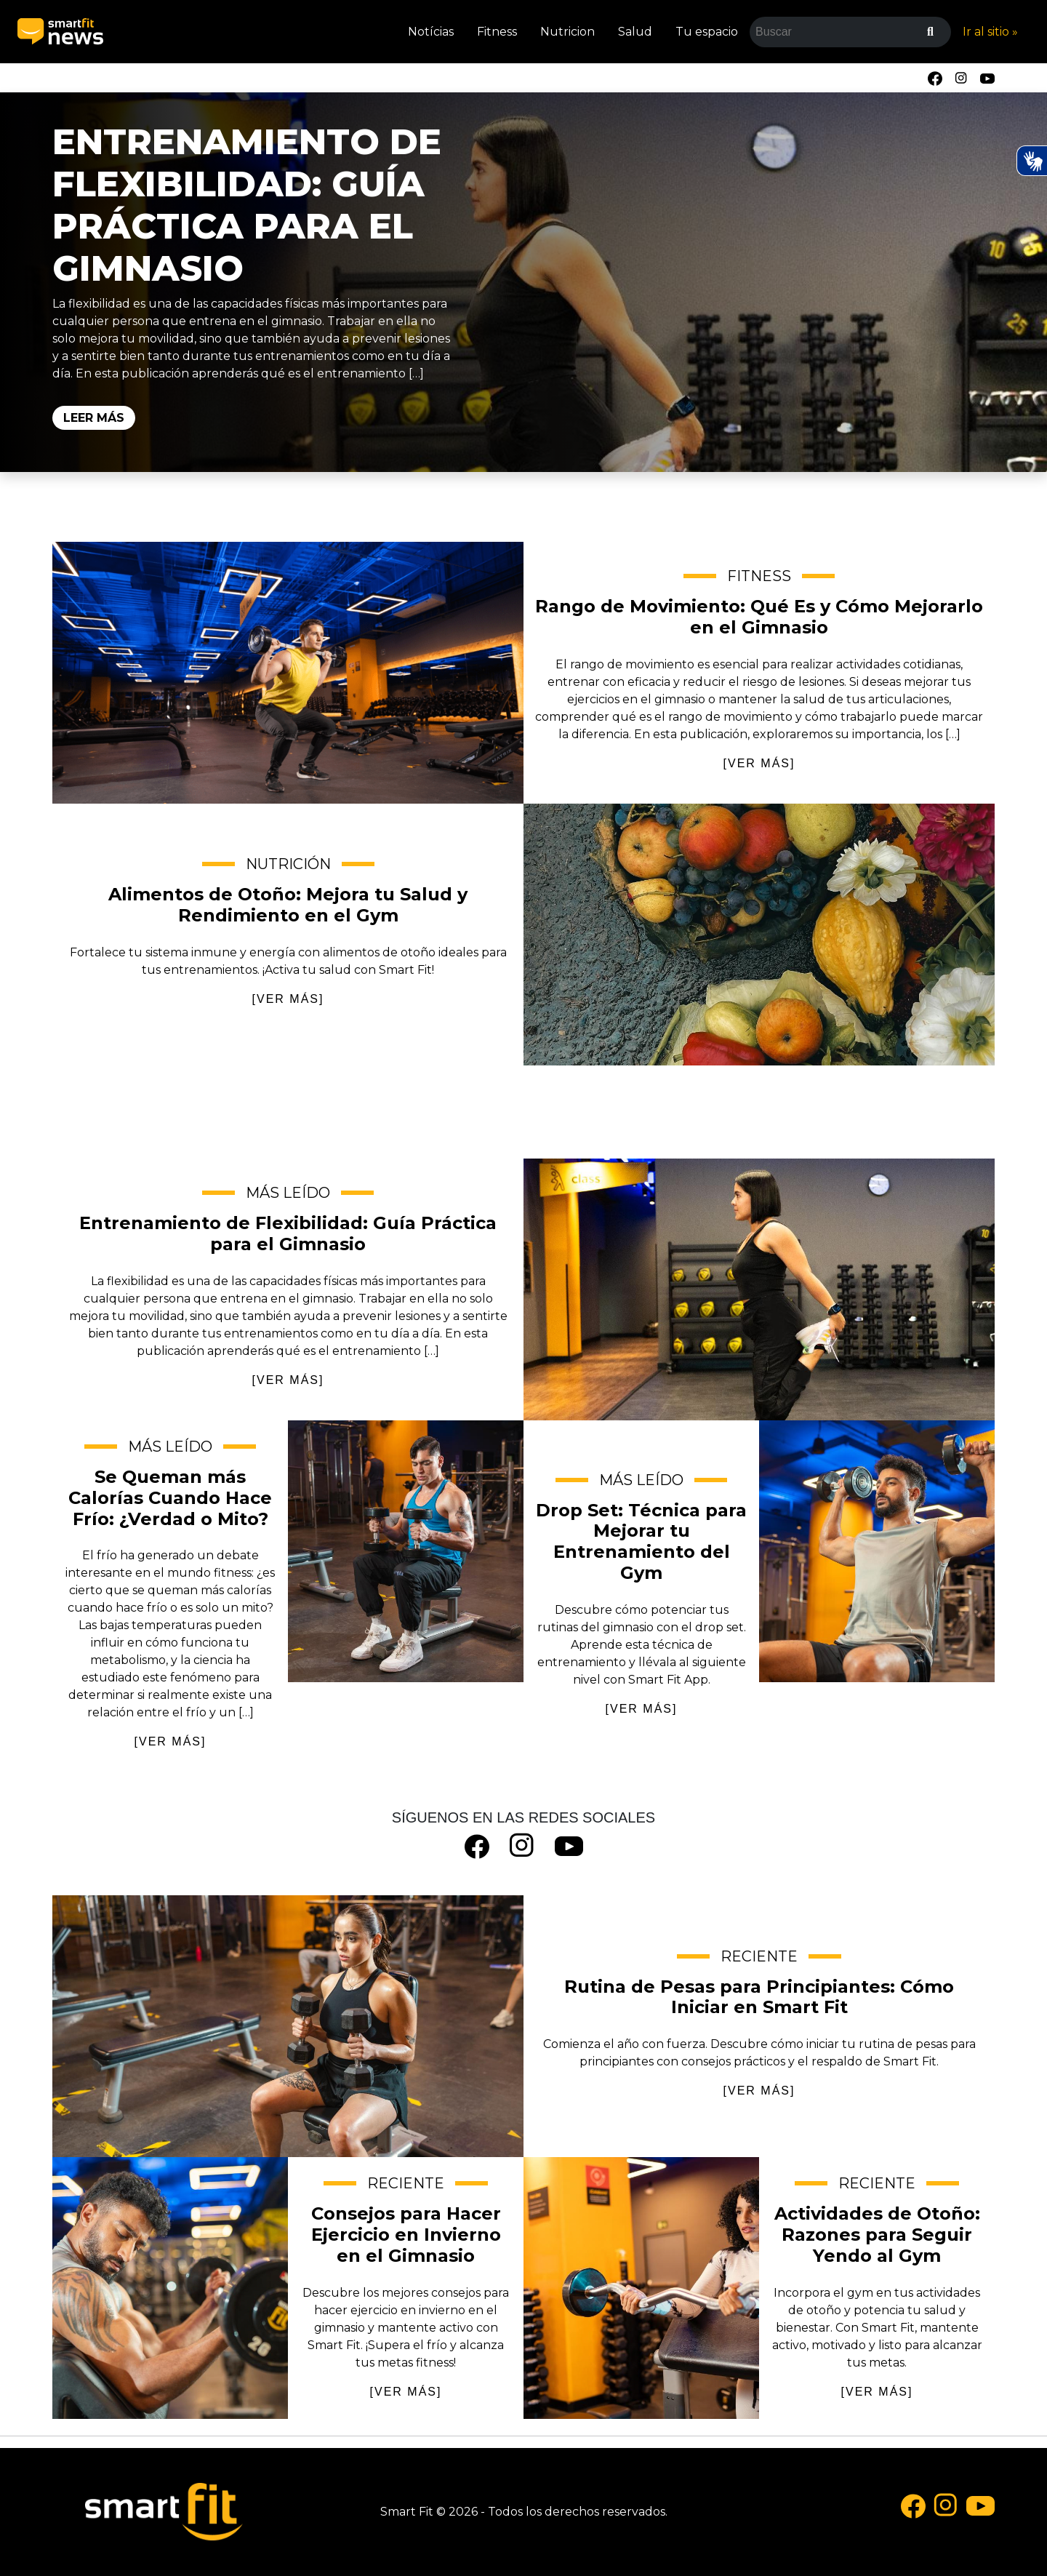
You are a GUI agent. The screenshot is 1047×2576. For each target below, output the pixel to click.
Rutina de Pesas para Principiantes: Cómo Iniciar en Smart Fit (288, 2026)
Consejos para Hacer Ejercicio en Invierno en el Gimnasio (170, 2288)
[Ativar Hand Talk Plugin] (1031, 160)
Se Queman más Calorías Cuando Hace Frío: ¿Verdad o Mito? (406, 1551)
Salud (635, 32)
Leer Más (93, 418)
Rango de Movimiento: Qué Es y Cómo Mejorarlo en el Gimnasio (288, 673)
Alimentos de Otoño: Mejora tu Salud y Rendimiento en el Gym (759, 934)
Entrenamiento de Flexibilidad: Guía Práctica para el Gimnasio (246, 205)
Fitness (497, 32)
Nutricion (567, 32)
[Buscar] (930, 32)
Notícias (431, 32)
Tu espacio (706, 32)
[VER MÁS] (759, 763)
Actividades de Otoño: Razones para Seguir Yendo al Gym (641, 2288)
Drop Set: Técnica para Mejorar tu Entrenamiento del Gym (877, 1551)
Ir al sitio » (990, 32)
